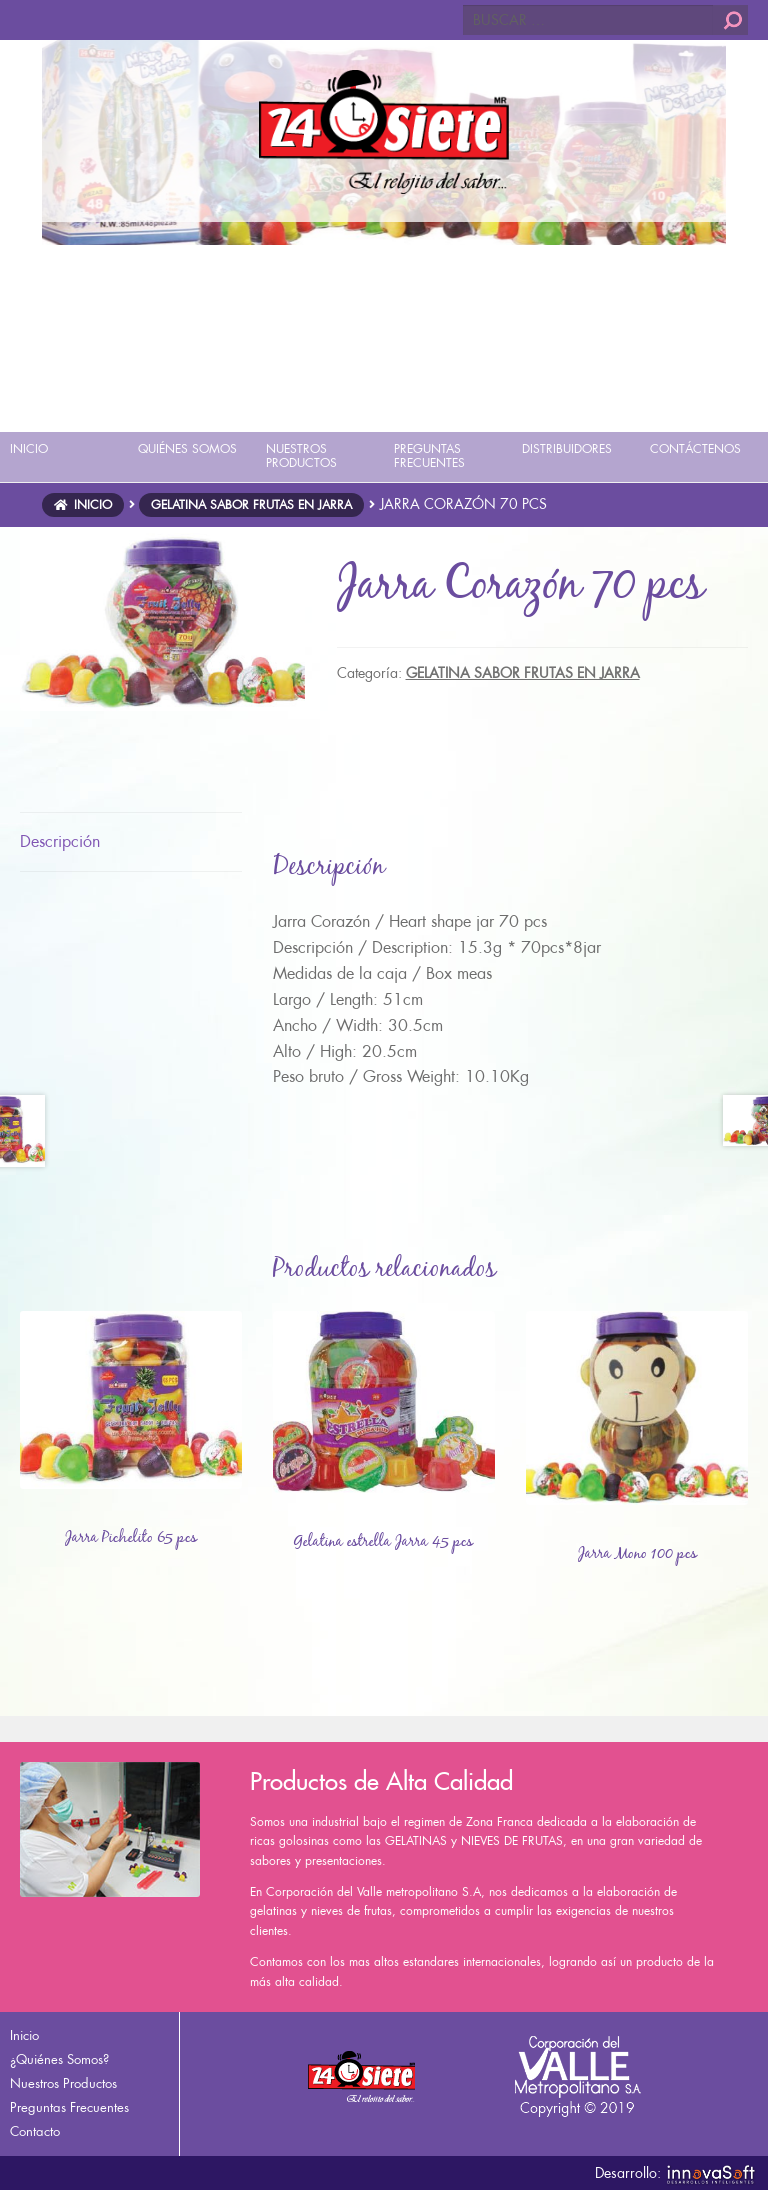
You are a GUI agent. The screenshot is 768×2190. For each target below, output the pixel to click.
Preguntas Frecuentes (69, 2107)
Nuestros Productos (63, 2083)
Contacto (35, 2131)
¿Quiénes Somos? (59, 2059)
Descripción (60, 841)
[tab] (131, 842)
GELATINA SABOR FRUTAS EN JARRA (251, 505)
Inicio (93, 505)
